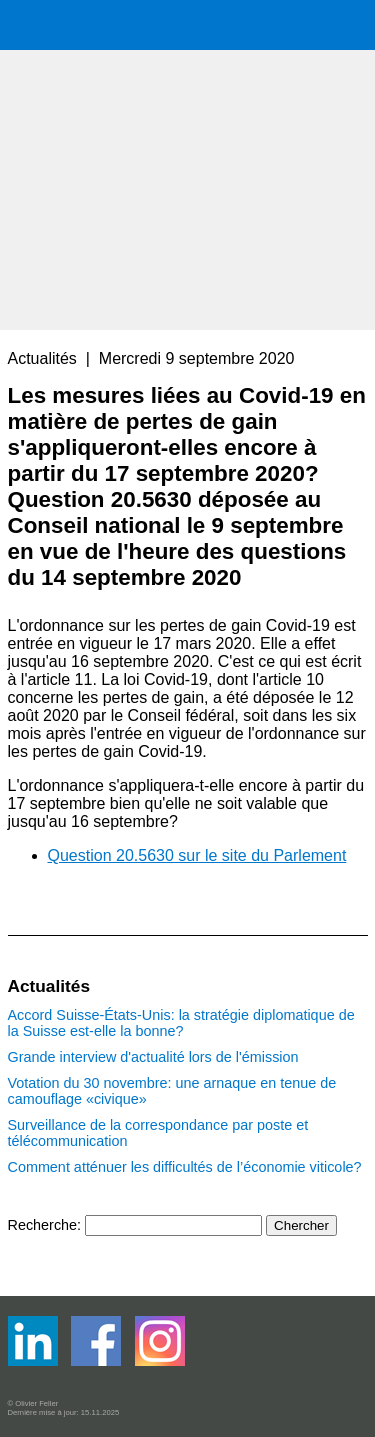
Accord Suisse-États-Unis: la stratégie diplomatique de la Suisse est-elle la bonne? (181, 1023)
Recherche (43, 1225)
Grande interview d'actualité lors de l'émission (153, 1057)
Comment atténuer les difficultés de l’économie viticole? (185, 1167)
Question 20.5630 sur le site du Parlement (197, 855)
